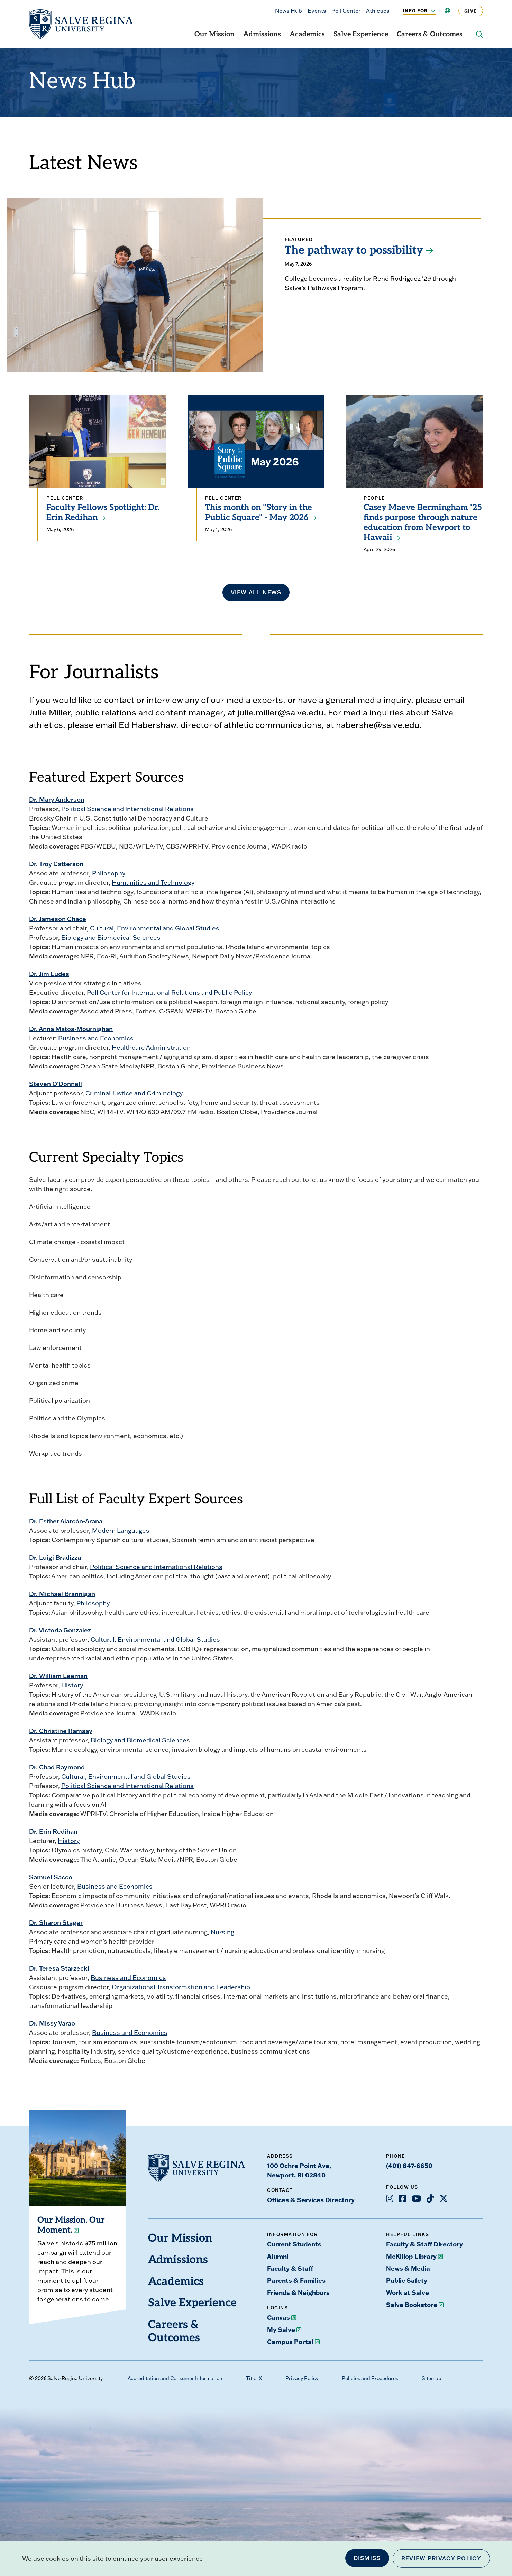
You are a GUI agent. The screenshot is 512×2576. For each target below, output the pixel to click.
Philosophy (108, 873)
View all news (256, 592)
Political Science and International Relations (127, 809)
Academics (307, 34)
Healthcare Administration (151, 1047)
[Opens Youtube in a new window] (416, 2198)
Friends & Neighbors (298, 2292)
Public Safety (406, 2280)
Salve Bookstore (411, 2304)
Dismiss (367, 2558)
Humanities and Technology (153, 883)
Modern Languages (120, 1531)
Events (317, 11)
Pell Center (345, 11)
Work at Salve (407, 2292)
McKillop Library (411, 2256)
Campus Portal (290, 2341)
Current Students (294, 2244)
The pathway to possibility (354, 251)
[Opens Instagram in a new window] (389, 2198)
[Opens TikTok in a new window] (430, 2198)
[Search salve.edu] (479, 34)
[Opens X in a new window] (443, 2198)
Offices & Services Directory (311, 2200)
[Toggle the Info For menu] (429, 10)
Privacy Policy (301, 2378)
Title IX (254, 2378)
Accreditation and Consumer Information (175, 2378)
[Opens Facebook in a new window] (402, 2198)
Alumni (278, 2256)
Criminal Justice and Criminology (134, 1093)
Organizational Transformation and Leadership (181, 1987)
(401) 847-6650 (409, 2165)
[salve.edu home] (81, 24)
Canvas (278, 2317)
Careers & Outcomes (430, 34)
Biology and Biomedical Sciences (111, 938)
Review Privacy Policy (441, 2558)
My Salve (281, 2329)
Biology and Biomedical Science (138, 1740)
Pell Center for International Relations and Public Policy (169, 993)
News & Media (408, 2268)
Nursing (222, 1932)
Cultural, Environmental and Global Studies (154, 928)
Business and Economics (96, 1038)
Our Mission (214, 34)
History (72, 1685)
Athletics (377, 11)
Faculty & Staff (290, 2268)
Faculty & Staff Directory (424, 2244)
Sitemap (431, 2378)
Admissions (262, 34)
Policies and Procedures (370, 2378)
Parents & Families (296, 2280)
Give (470, 11)
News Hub (288, 11)
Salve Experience (360, 34)
